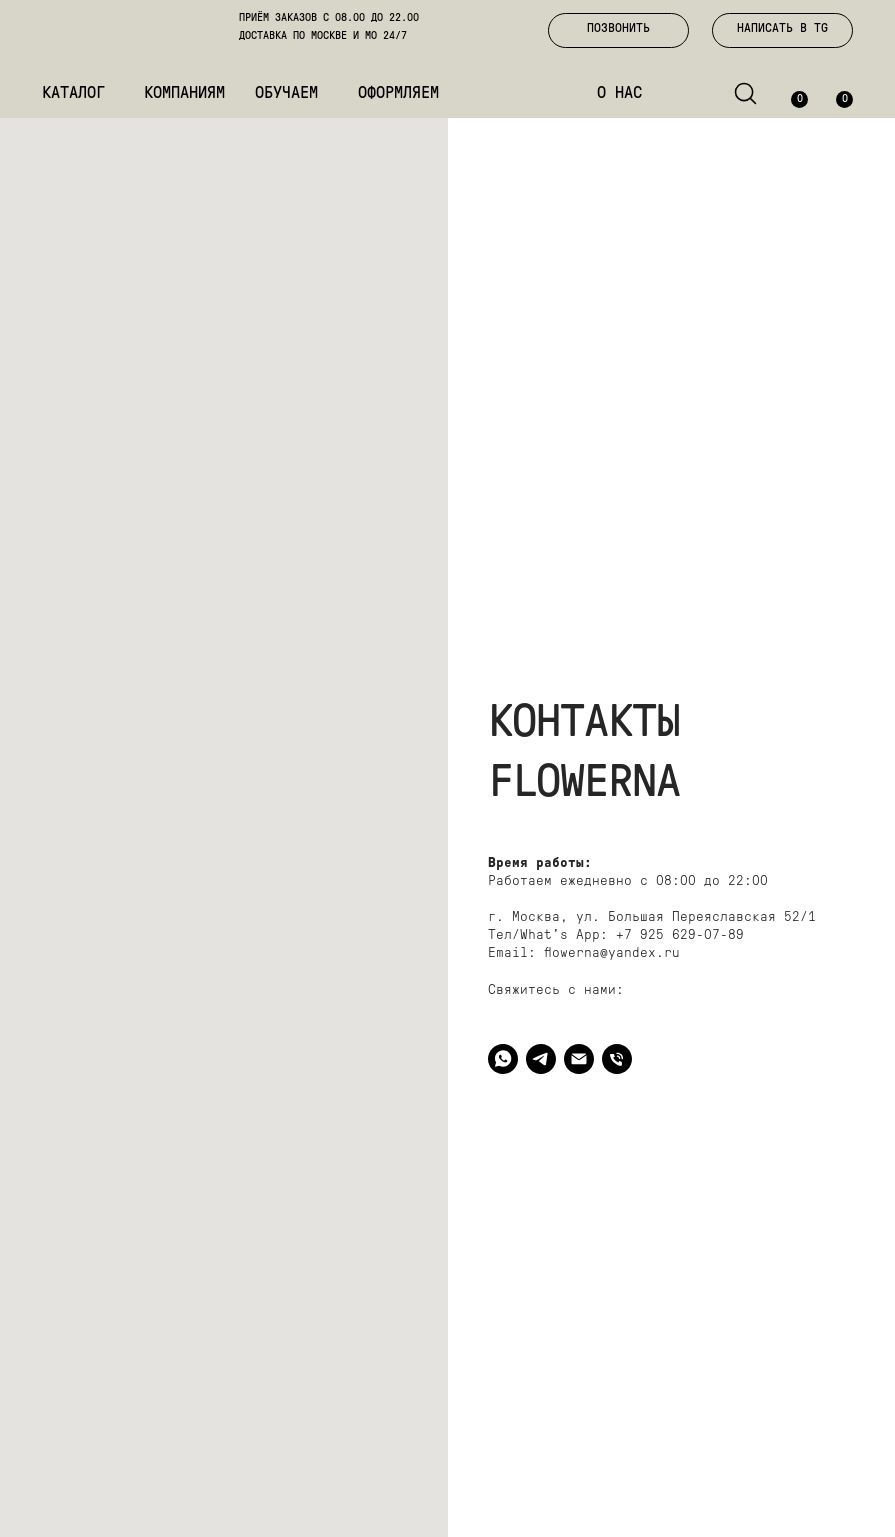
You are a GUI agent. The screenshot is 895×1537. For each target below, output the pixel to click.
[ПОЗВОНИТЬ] (617, 1059)
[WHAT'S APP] (503, 1059)
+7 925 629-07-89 (680, 935)
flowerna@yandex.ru (612, 953)
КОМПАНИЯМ (184, 93)
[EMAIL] (579, 1059)
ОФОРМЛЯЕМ (398, 93)
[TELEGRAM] (541, 1059)
